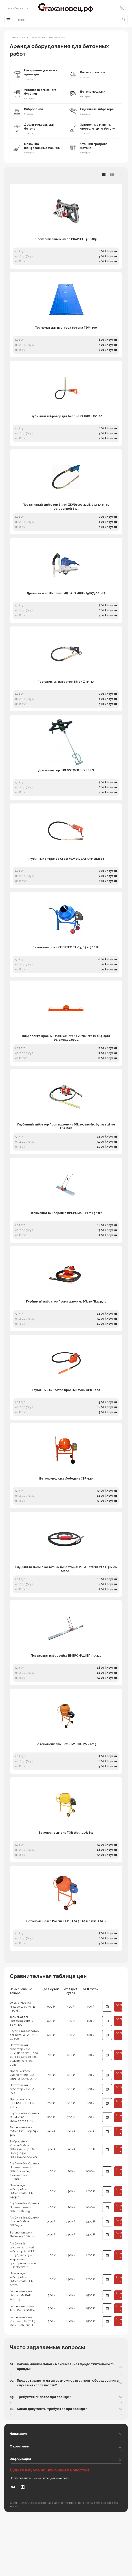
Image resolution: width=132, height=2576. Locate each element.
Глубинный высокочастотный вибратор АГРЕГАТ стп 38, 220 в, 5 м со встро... (66, 1615)
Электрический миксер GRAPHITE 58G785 (66, 242)
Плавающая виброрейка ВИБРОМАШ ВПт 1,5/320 (66, 1248)
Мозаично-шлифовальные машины (42, 146)
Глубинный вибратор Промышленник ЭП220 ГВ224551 (66, 1339)
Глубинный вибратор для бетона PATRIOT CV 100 (66, 425)
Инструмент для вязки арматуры (41, 72)
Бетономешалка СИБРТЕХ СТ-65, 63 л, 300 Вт (66, 973)
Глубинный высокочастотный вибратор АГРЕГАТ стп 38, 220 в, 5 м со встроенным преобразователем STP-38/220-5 (23, 2315)
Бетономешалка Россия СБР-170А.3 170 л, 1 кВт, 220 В (66, 1979)
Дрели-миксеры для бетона (39, 127)
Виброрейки (33, 109)
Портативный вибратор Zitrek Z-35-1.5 (66, 699)
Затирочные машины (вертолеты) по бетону (97, 127)
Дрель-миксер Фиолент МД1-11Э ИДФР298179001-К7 (66, 608)
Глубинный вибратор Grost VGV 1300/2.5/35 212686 (66, 882)
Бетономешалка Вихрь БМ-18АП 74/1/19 (66, 1796)
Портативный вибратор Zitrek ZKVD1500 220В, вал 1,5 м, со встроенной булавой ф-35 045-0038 (24, 2113)
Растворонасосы (93, 72)
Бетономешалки (92, 92)
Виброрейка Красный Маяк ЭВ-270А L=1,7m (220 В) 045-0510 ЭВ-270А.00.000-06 (24, 2208)
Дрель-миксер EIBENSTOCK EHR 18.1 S (66, 791)
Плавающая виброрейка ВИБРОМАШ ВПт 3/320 (66, 1705)
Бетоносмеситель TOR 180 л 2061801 (66, 1887)
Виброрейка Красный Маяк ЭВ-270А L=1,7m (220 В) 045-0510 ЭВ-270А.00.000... (66, 1067)
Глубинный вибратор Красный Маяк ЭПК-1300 (66, 1430)
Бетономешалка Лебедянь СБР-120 (66, 1522)
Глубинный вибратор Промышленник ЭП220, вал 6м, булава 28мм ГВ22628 (66, 1158)
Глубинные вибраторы (97, 109)
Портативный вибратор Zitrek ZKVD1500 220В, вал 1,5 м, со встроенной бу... (66, 518)
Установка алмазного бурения (40, 92)
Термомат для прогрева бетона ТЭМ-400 (66, 333)
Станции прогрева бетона (94, 146)
